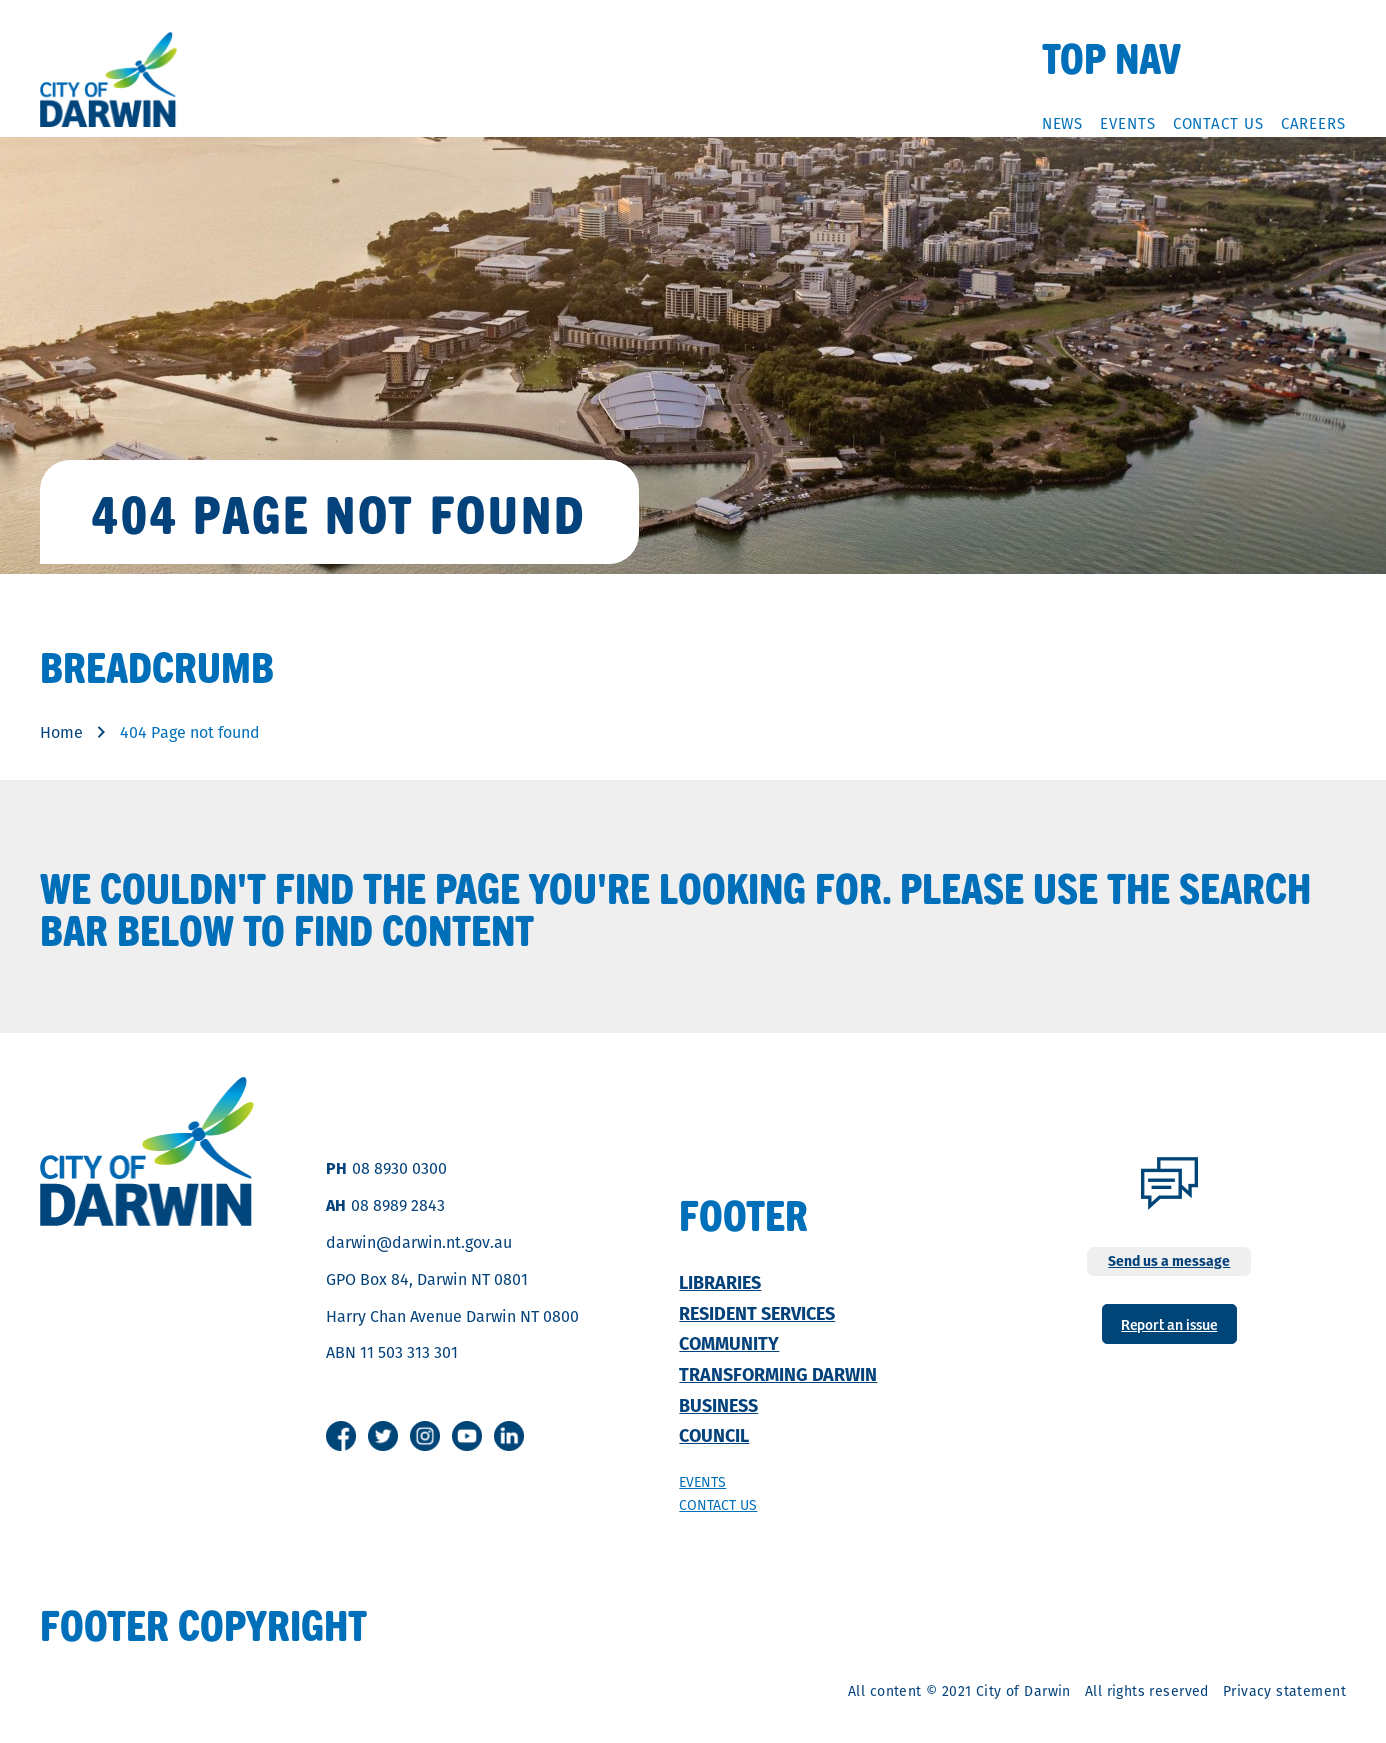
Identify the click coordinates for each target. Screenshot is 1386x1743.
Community (729, 1343)
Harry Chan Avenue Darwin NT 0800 (452, 1316)
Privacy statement (1284, 1691)
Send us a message (1169, 1261)
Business (718, 1405)
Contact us (718, 1505)
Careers (1313, 123)
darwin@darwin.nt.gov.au (419, 1242)
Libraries (720, 1282)
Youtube (467, 1436)
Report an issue (1169, 1323)
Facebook (341, 1436)
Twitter (383, 1436)
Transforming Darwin (778, 1374)
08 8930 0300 (399, 1168)
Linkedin (509, 1436)
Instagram (425, 1436)
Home (61, 732)
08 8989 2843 (398, 1205)
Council (714, 1435)
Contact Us (1218, 123)
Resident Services (757, 1313)
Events (1127, 123)
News (1063, 123)
